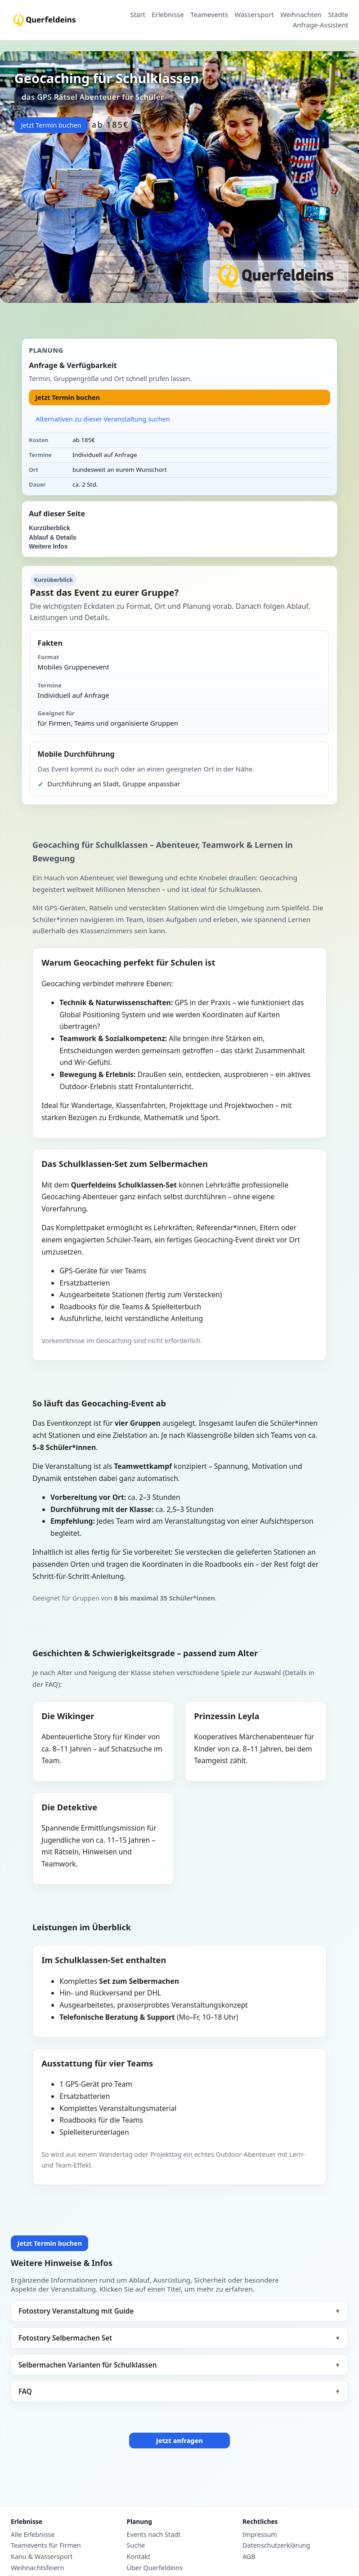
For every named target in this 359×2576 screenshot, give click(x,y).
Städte (338, 15)
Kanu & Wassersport (41, 2557)
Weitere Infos (48, 546)
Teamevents (209, 15)
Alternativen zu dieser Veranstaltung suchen (103, 419)
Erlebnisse (168, 15)
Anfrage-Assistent (320, 25)
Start (137, 15)
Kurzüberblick (49, 528)
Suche (135, 2545)
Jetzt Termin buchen (51, 125)
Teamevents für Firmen (46, 2545)
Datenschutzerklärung (276, 2545)
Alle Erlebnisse (33, 2535)
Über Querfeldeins (154, 2568)
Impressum (259, 2535)
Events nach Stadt (153, 2535)
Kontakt (138, 2557)
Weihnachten (301, 15)
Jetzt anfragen (179, 2440)
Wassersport (254, 15)
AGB (249, 2557)
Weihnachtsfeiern (37, 2568)
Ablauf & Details (52, 537)
